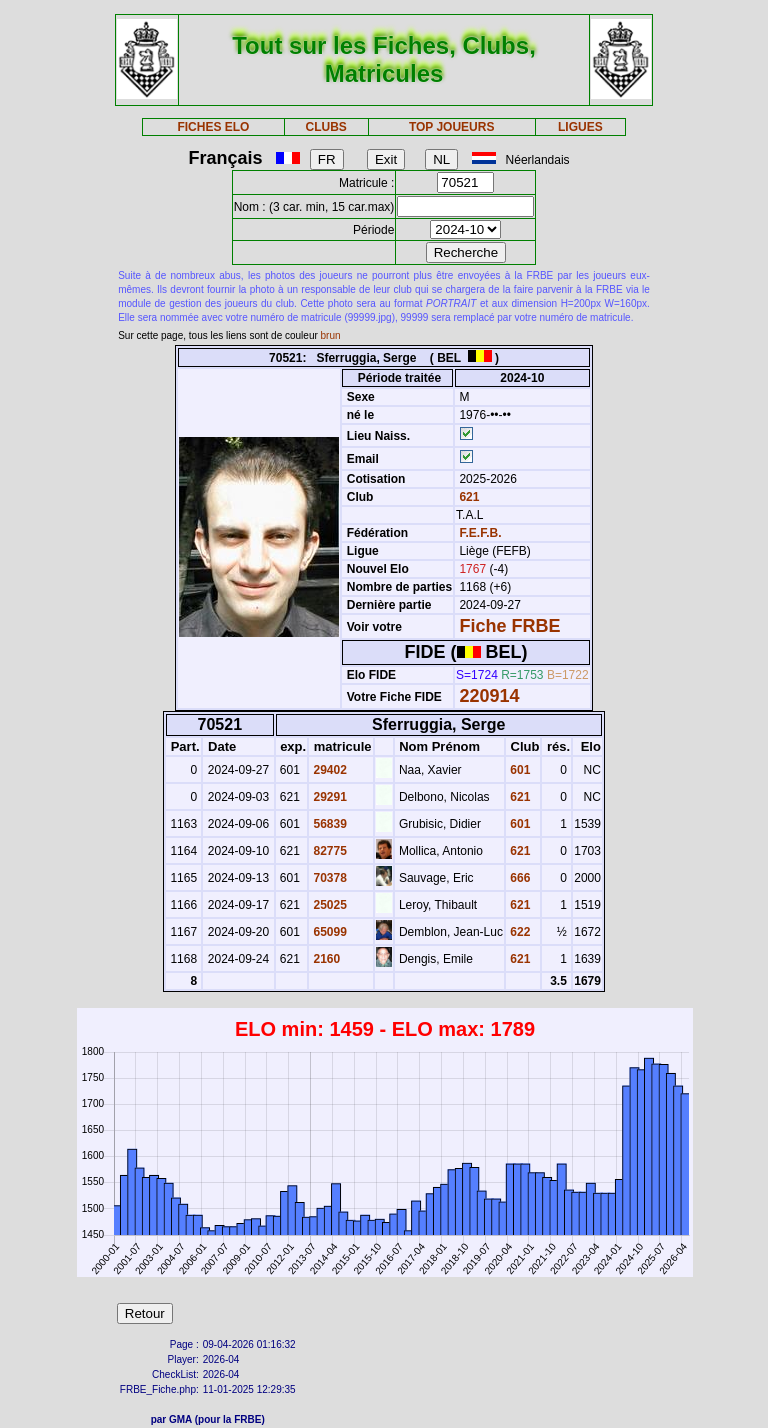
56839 (328, 824)
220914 (489, 696)
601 (518, 770)
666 (518, 878)
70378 (328, 878)
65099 (328, 932)
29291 (328, 797)
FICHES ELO (213, 127)
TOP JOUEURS (452, 127)
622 (518, 932)
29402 (328, 770)
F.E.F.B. (480, 533)
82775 (328, 851)
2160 (325, 959)
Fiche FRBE (509, 626)
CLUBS (325, 127)
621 (467, 497)
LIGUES (580, 127)
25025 (328, 905)
